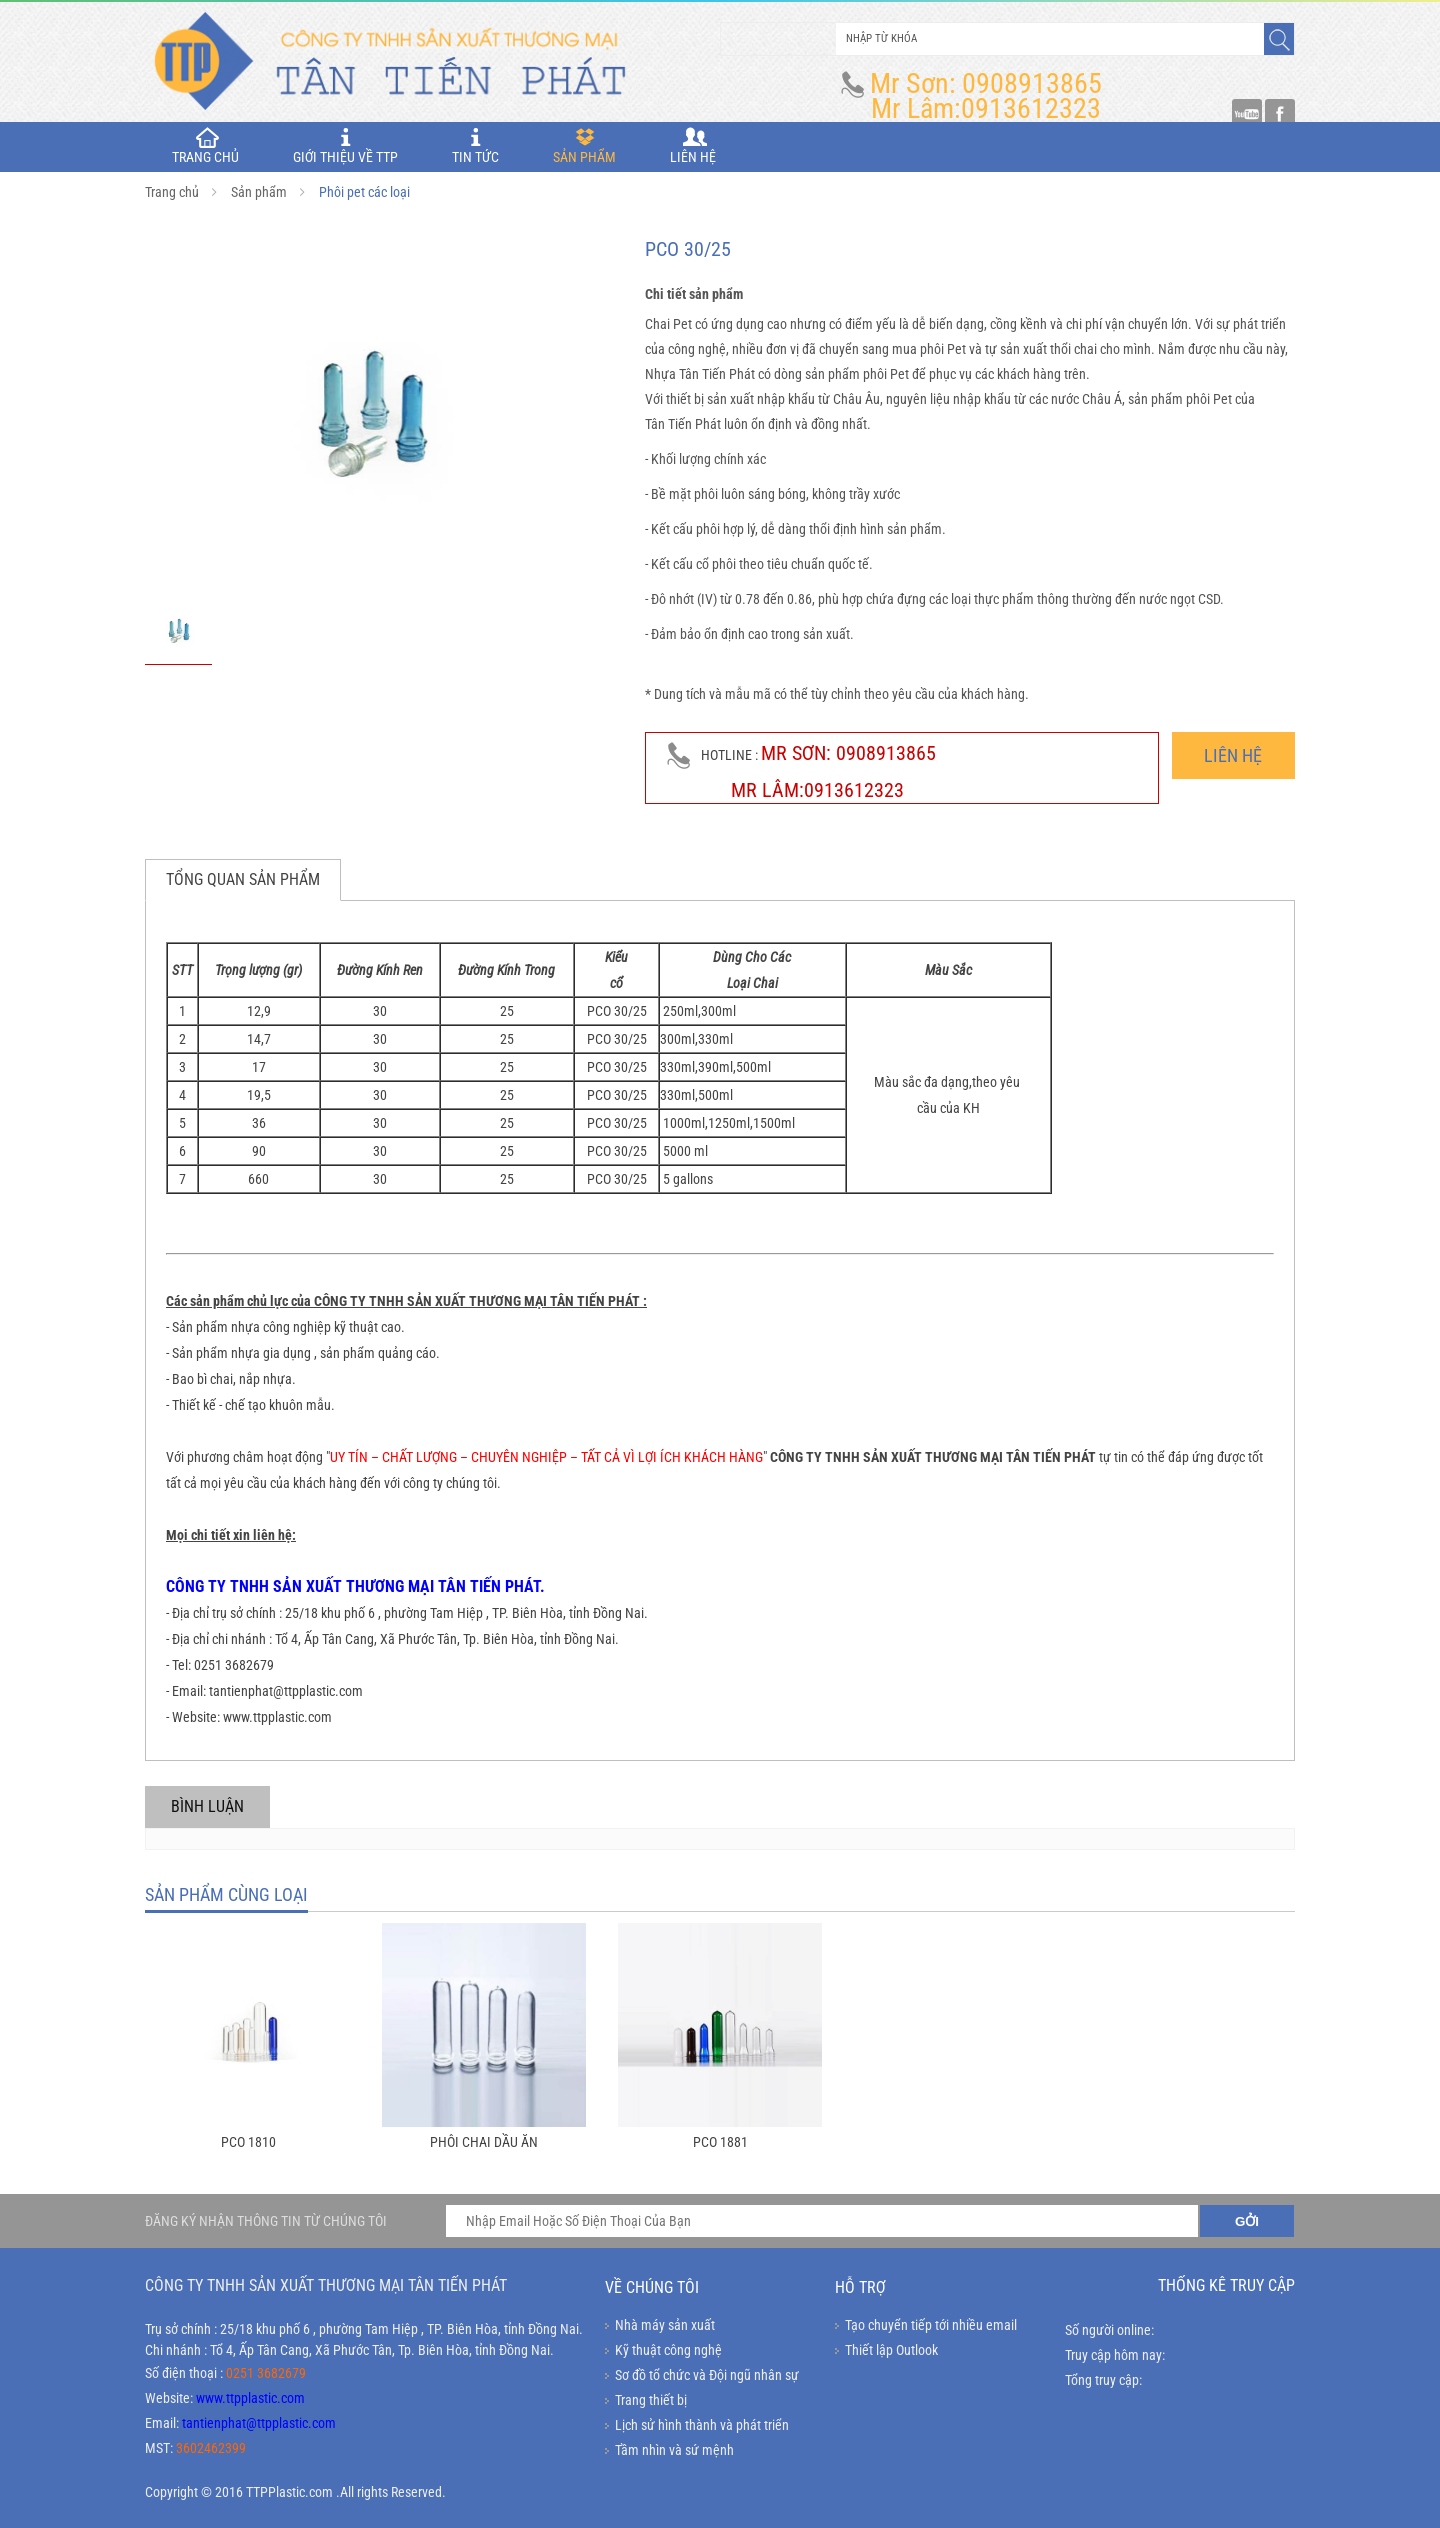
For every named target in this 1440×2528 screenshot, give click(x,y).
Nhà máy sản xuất (665, 2325)
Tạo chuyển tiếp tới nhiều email (931, 2325)
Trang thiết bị (651, 2400)
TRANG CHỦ (205, 146)
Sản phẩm (584, 146)
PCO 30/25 (617, 1011)
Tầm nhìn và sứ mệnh (674, 2450)
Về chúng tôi (652, 2287)
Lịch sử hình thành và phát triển (702, 2425)
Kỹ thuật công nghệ (668, 2350)
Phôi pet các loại (364, 192)
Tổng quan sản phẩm (243, 879)
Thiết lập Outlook (891, 2350)
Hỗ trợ (860, 2287)
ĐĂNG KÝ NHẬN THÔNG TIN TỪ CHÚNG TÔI (266, 2221)
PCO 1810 (248, 2142)
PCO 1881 (720, 2142)
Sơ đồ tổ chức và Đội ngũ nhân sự (707, 2375)
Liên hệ (693, 146)
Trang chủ (172, 192)
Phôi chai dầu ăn (484, 2142)
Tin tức (475, 146)
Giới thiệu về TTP (345, 146)
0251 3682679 (266, 2373)
